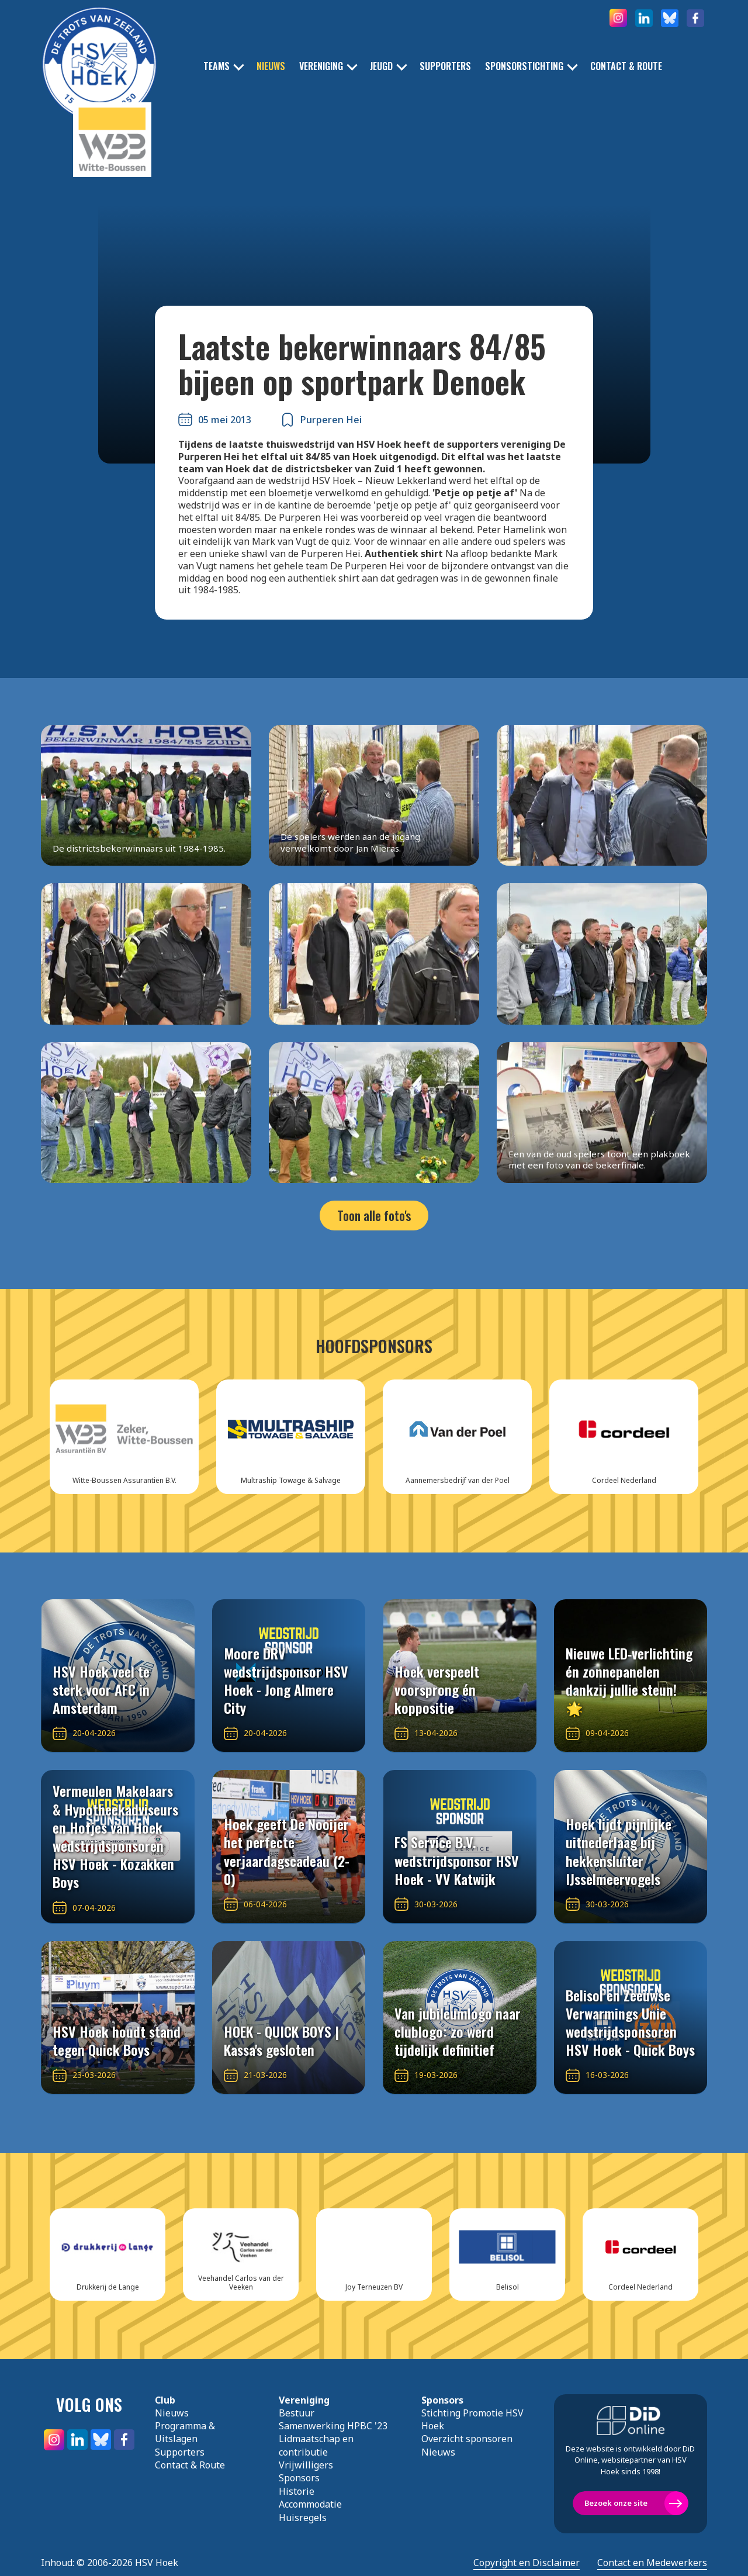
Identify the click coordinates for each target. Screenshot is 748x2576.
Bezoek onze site (615, 2503)
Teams (216, 66)
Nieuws (271, 66)
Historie (296, 2491)
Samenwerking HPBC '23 (333, 2425)
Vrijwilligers (306, 2465)
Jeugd (381, 66)
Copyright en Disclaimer (526, 2563)
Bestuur (296, 2412)
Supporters (445, 66)
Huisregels (303, 2517)
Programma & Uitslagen (185, 2432)
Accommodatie (310, 2504)
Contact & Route (626, 66)
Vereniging (321, 66)
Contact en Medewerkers (652, 2563)
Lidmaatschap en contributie (316, 2445)
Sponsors (299, 2477)
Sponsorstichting (524, 66)
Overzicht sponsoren (466, 2438)
